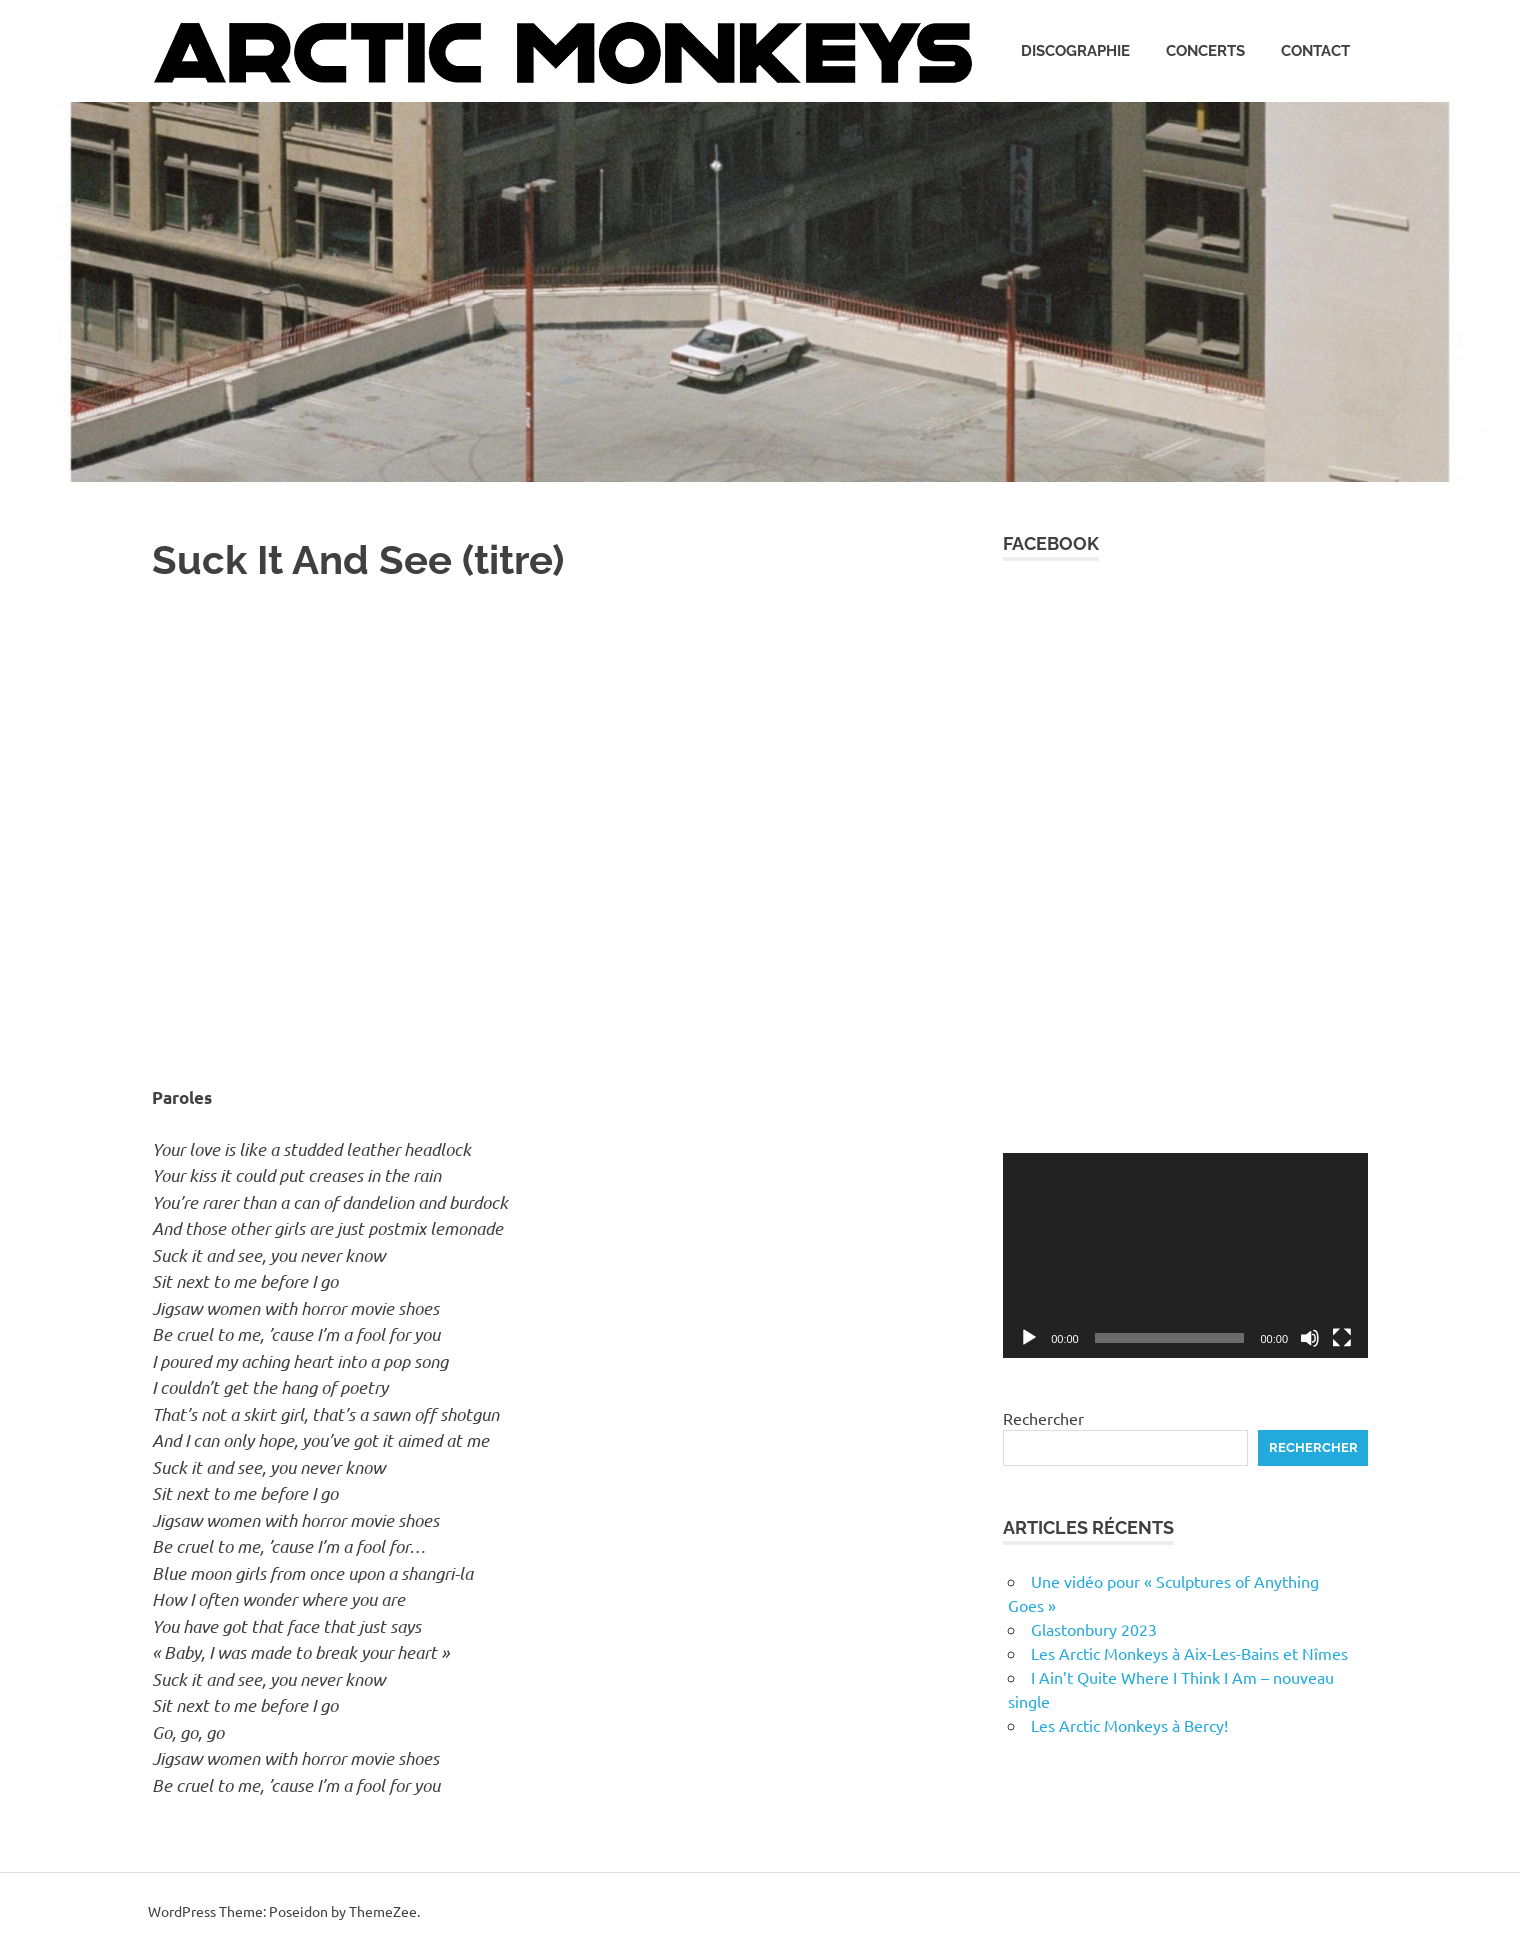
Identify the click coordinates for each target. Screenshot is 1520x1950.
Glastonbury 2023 (1094, 1629)
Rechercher (1043, 1418)
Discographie (1075, 51)
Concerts (1205, 51)
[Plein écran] (1342, 1338)
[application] (1185, 1255)
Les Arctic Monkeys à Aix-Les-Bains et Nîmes (1189, 1653)
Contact (1315, 51)
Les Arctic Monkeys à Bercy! (1129, 1725)
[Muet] (1310, 1338)
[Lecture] (1029, 1338)
